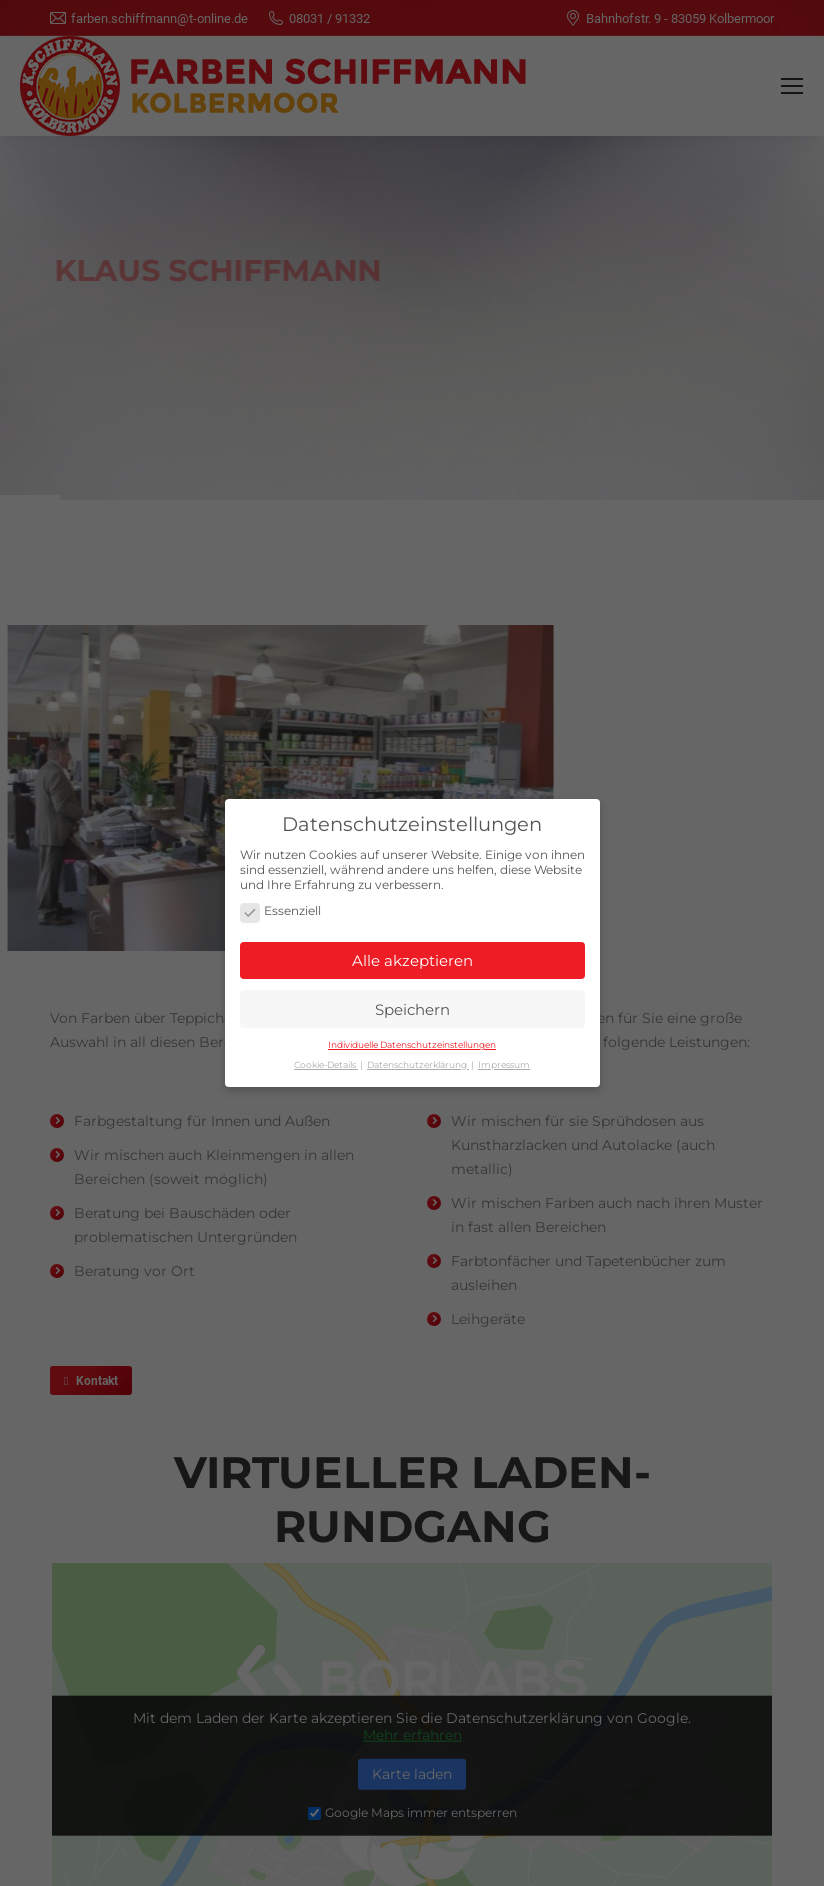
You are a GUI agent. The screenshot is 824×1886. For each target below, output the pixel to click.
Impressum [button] (504, 1060)
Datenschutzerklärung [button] (418, 1060)
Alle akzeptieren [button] (412, 956)
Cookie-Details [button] (326, 1060)
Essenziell (280, 908)
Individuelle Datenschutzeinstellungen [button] (412, 1040)
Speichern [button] (412, 1005)
